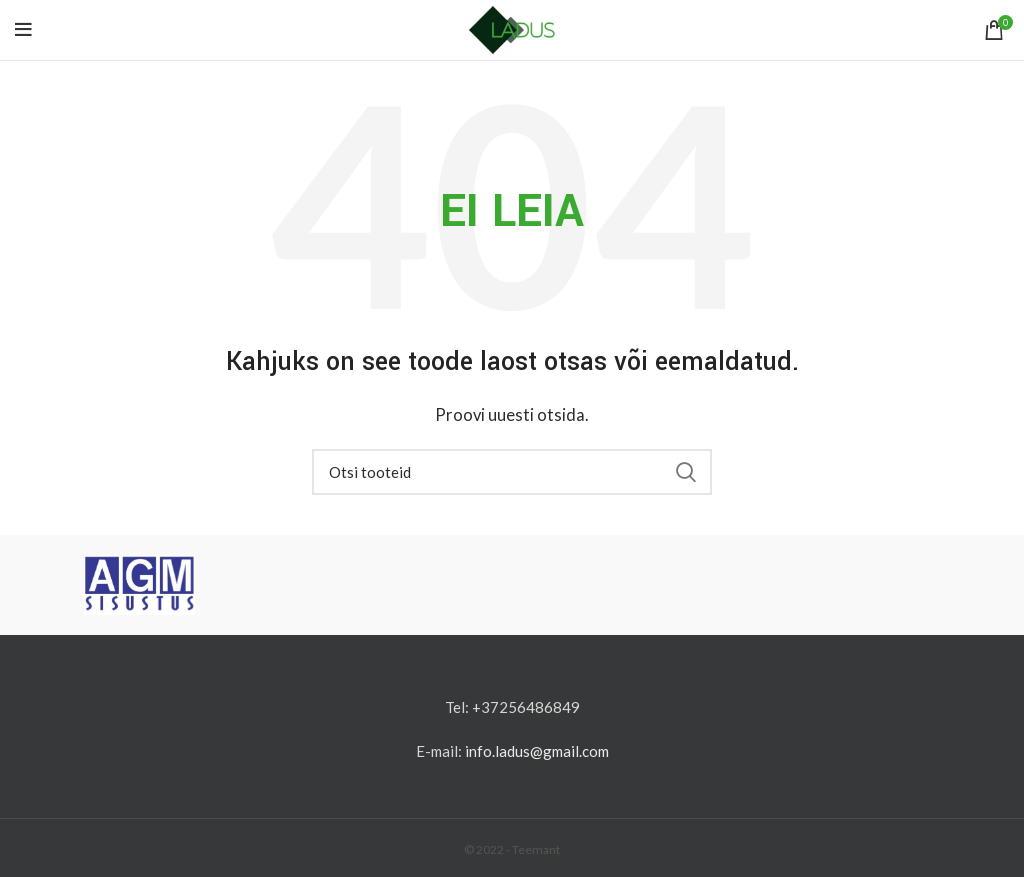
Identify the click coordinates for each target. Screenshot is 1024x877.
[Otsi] (512, 472)
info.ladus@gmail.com (537, 751)
